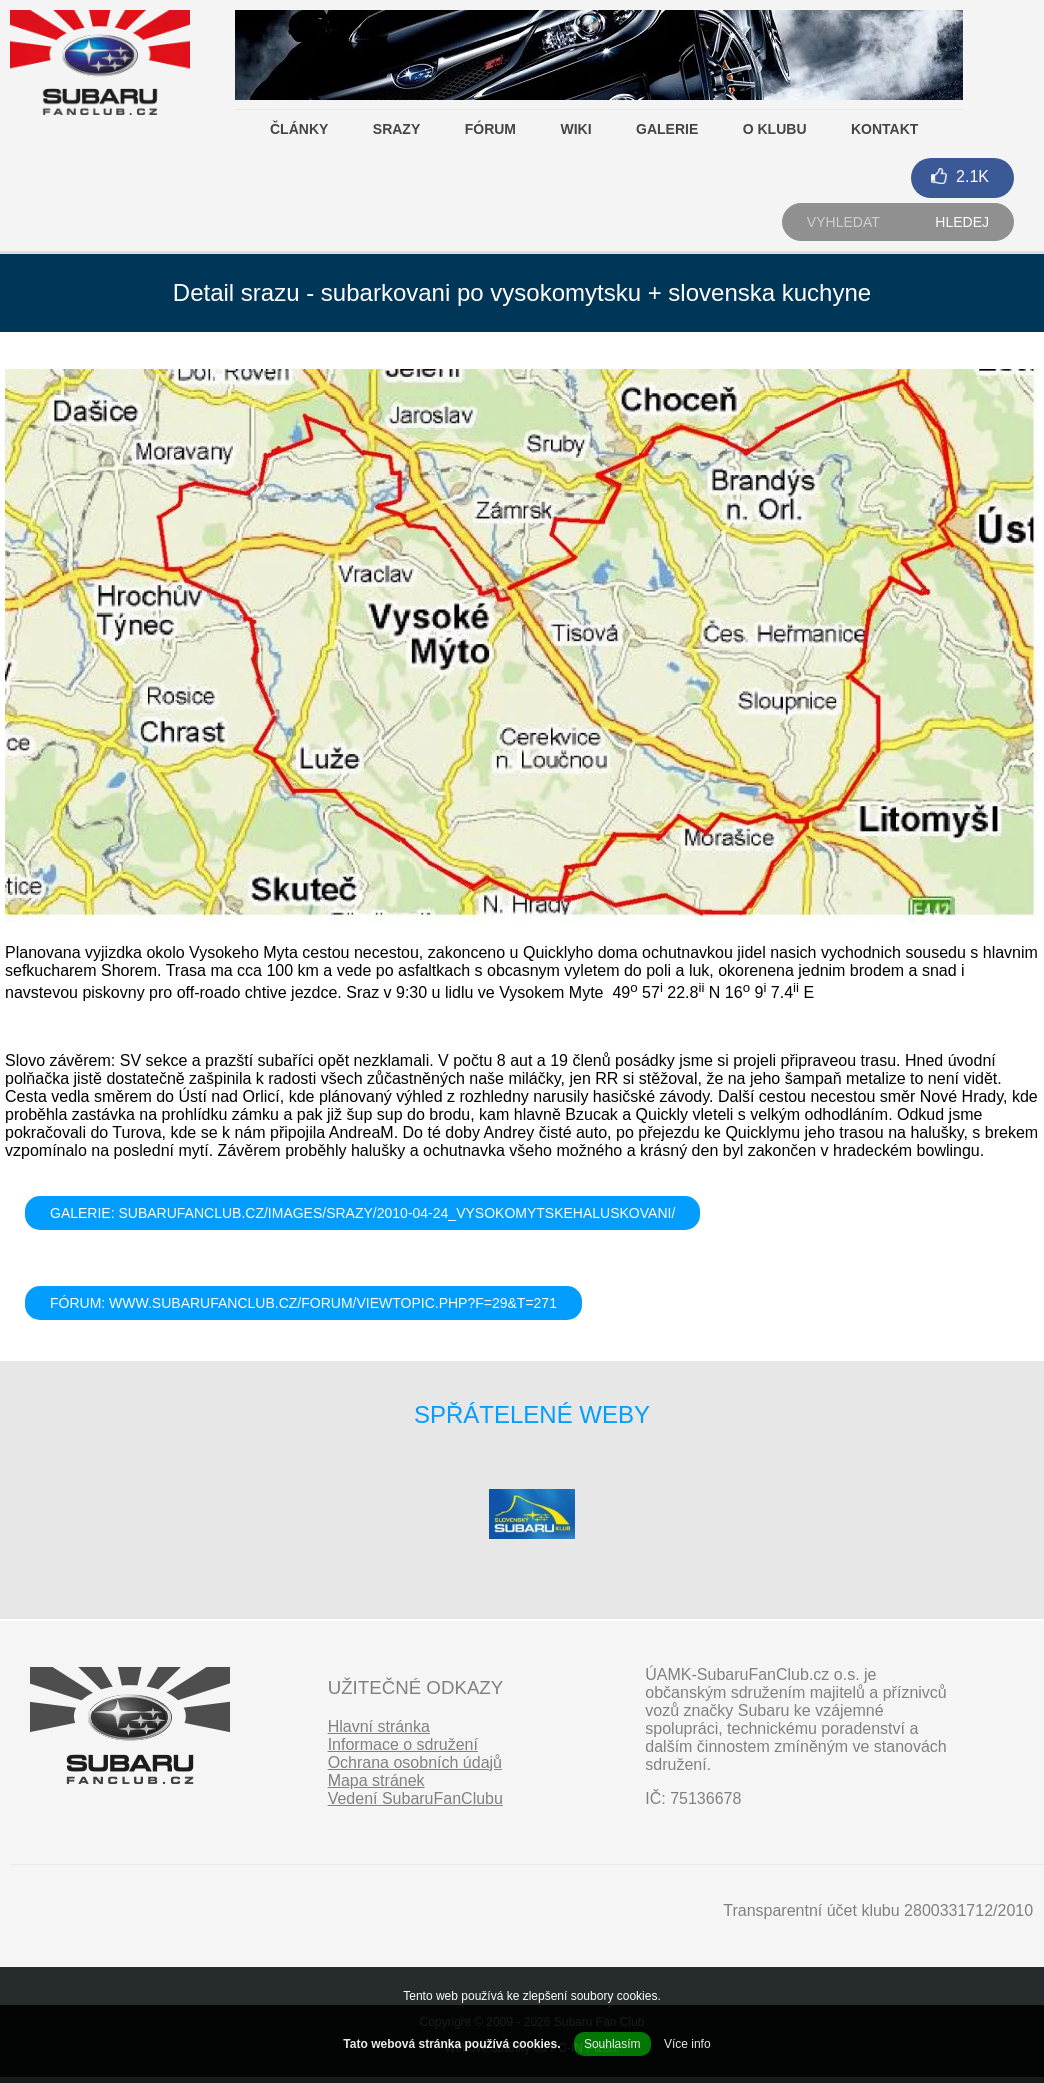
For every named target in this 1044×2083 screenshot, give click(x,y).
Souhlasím (612, 2044)
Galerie (667, 129)
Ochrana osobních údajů (415, 1762)
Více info (687, 2044)
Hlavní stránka (379, 1726)
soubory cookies (614, 1996)
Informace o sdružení (403, 1744)
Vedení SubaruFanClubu (415, 1798)
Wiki (575, 129)
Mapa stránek (376, 1780)
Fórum (490, 129)
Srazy (396, 129)
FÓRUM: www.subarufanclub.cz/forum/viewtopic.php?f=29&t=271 (303, 1303)
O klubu (775, 129)
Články (299, 129)
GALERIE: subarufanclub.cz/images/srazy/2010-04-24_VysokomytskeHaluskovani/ (362, 1213)
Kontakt (884, 129)
